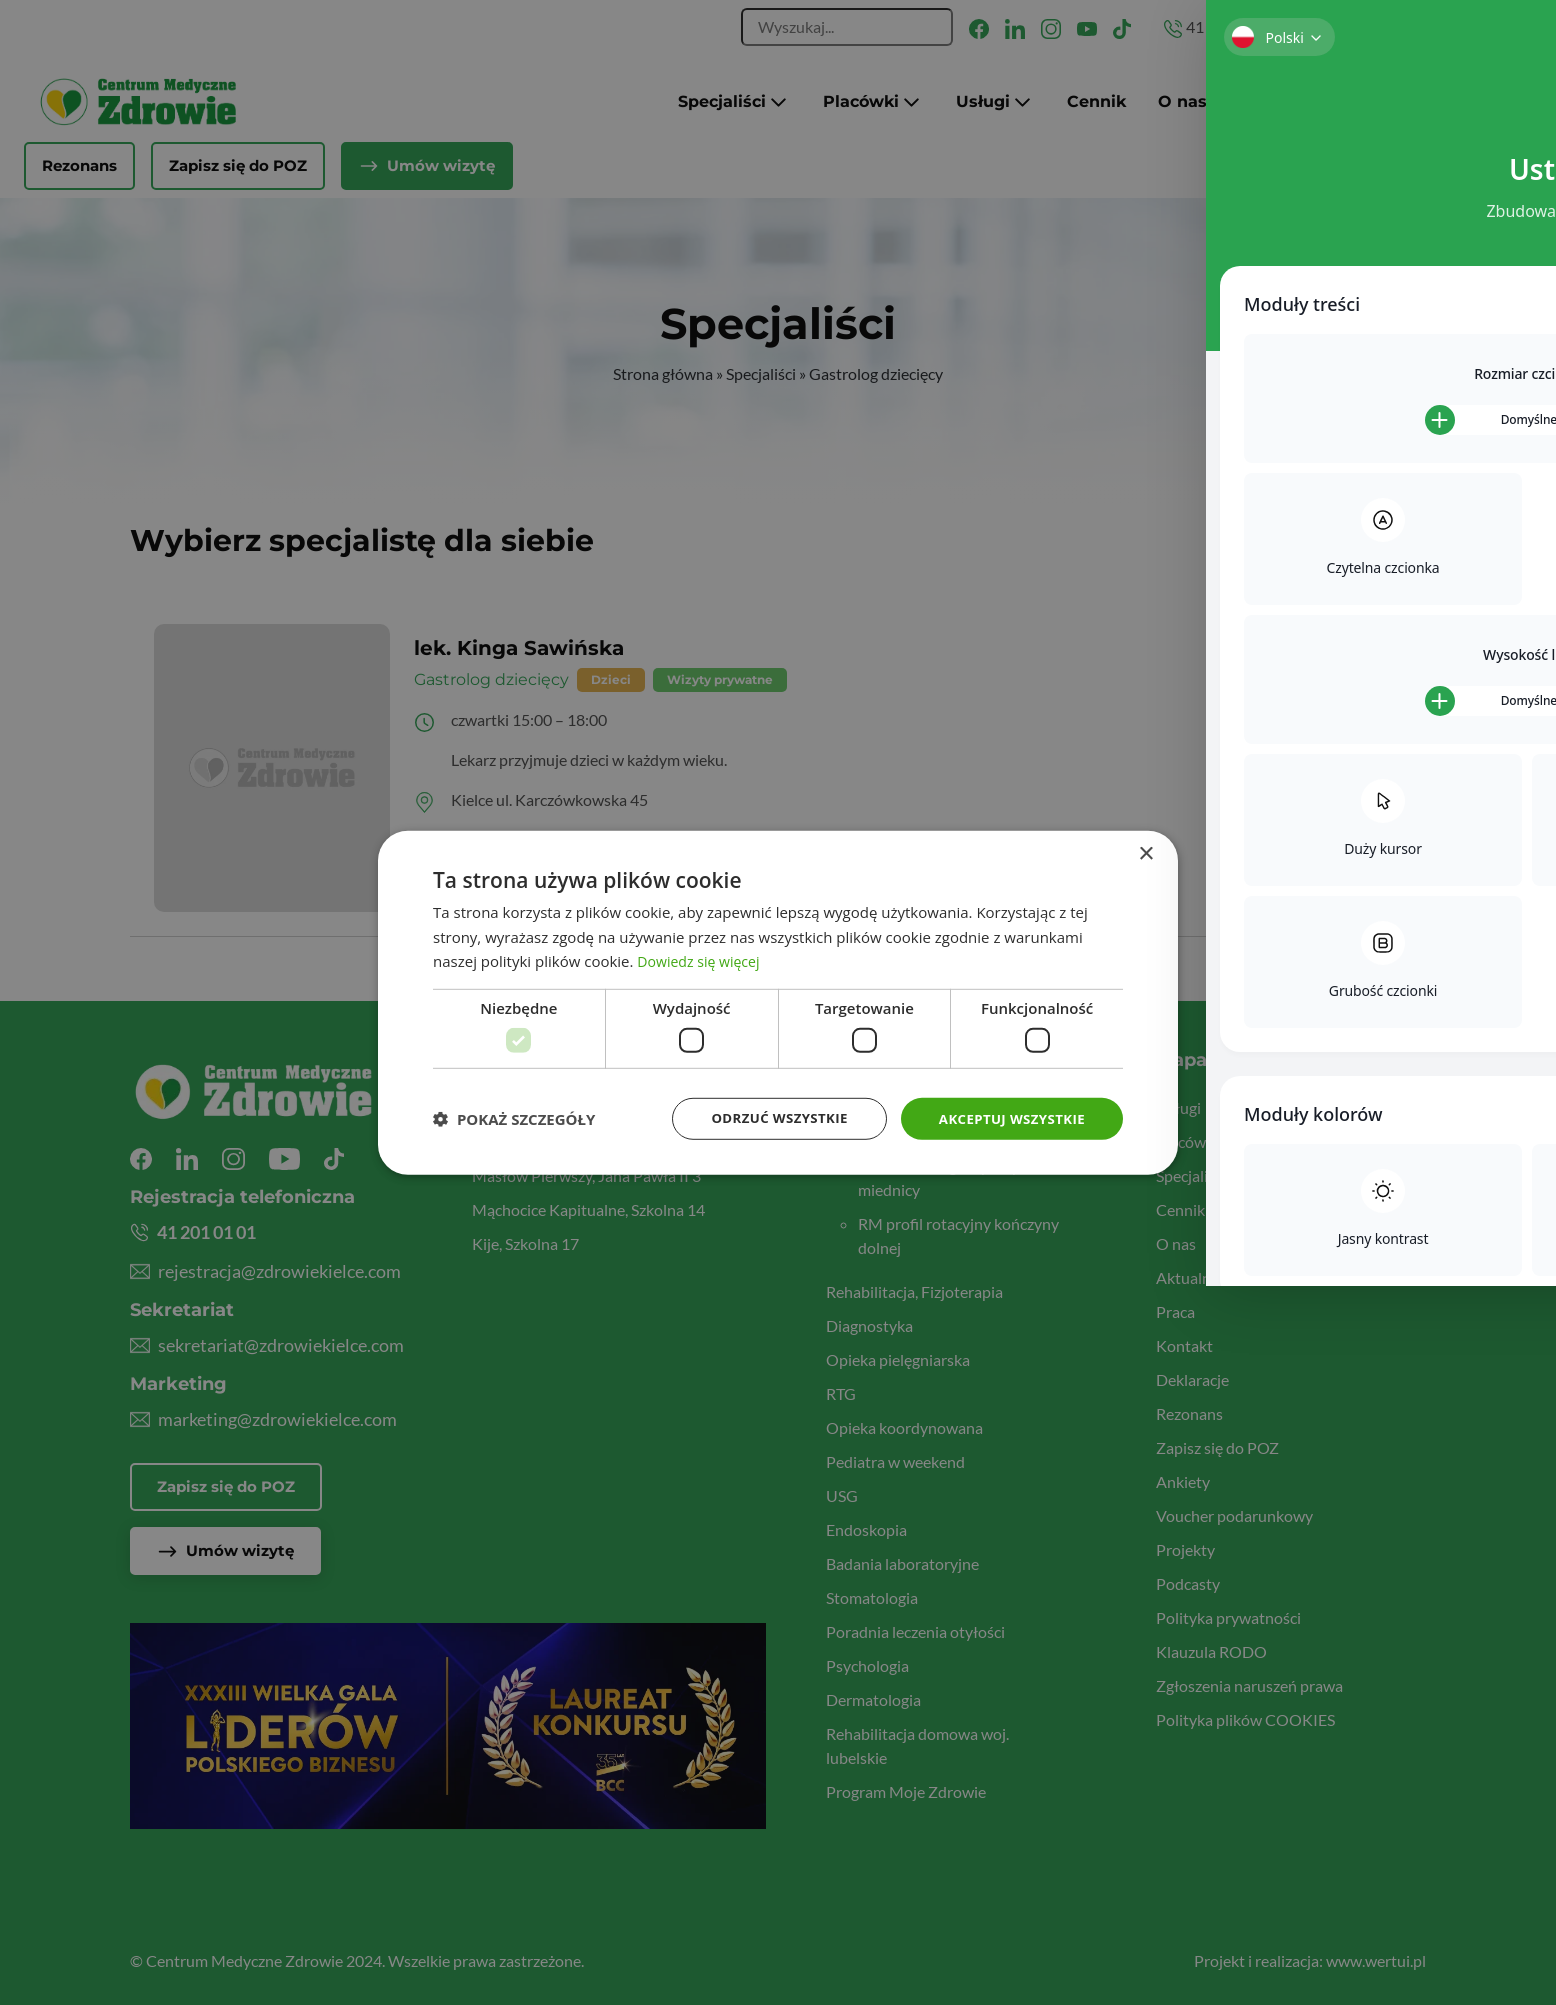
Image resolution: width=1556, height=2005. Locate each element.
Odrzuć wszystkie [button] (768, 1117)
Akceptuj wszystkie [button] (1008, 1117)
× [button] (1145, 852)
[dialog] (778, 1002)
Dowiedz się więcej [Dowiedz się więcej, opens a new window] (702, 960)
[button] (514, 1119)
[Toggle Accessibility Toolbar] (1510, 957)
